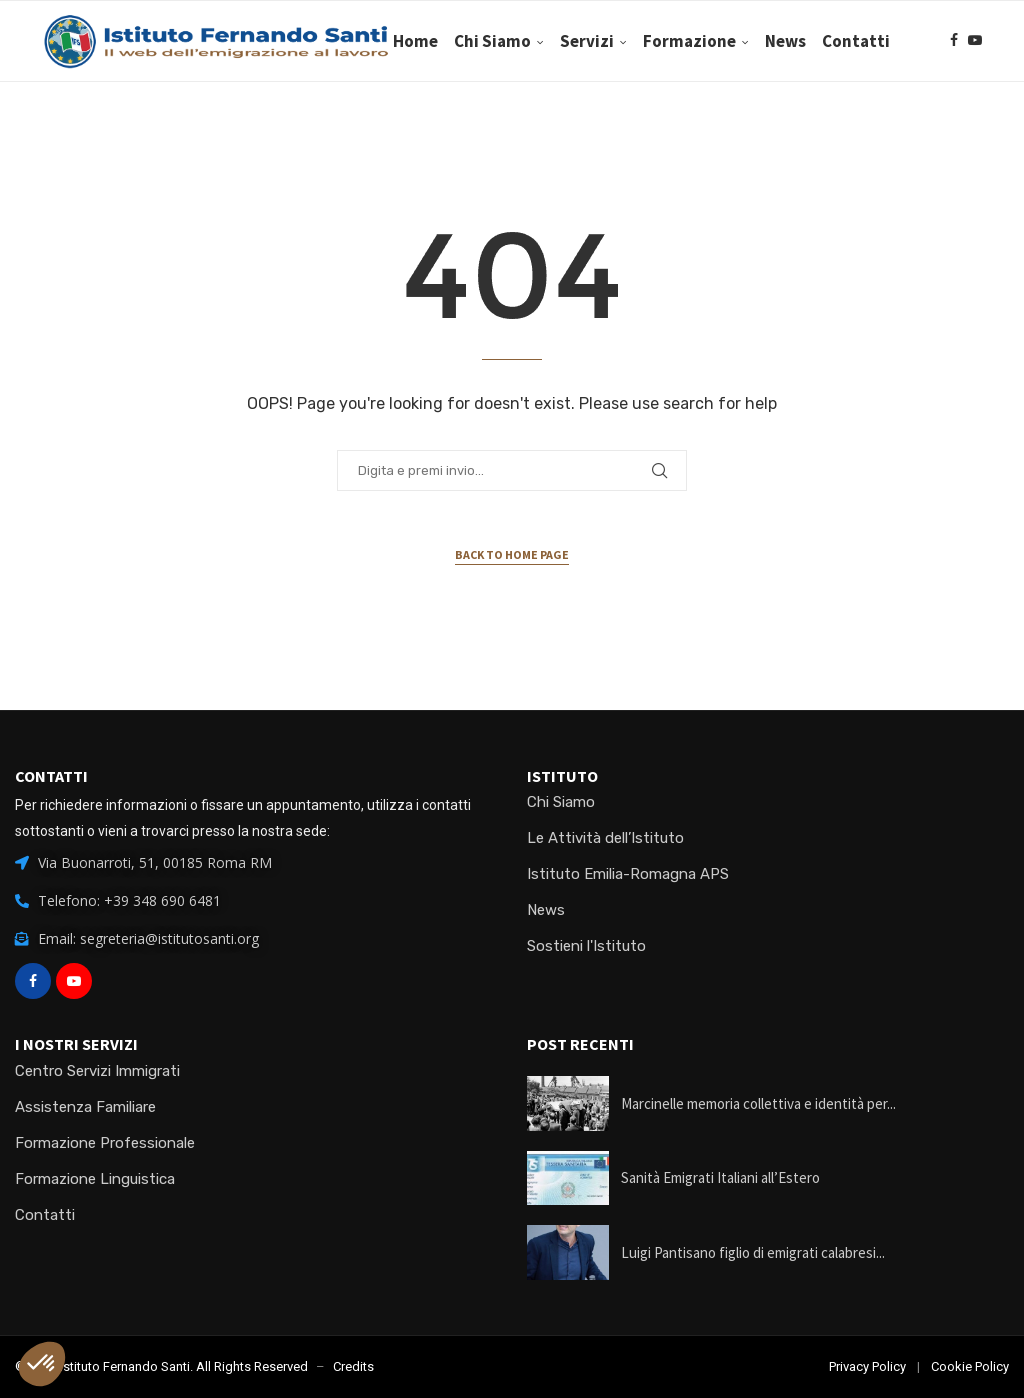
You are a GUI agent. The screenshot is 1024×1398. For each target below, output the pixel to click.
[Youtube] (975, 127)
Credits (353, 1366)
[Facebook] (954, 127)
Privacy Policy (867, 1366)
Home (477, 41)
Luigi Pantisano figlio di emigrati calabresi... (753, 1252)
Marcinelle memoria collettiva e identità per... (758, 1103)
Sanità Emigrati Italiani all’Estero (720, 1177)
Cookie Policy (970, 1366)
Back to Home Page (512, 554)
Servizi (649, 41)
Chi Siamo (554, 41)
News (847, 41)
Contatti (918, 41)
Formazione (751, 41)
